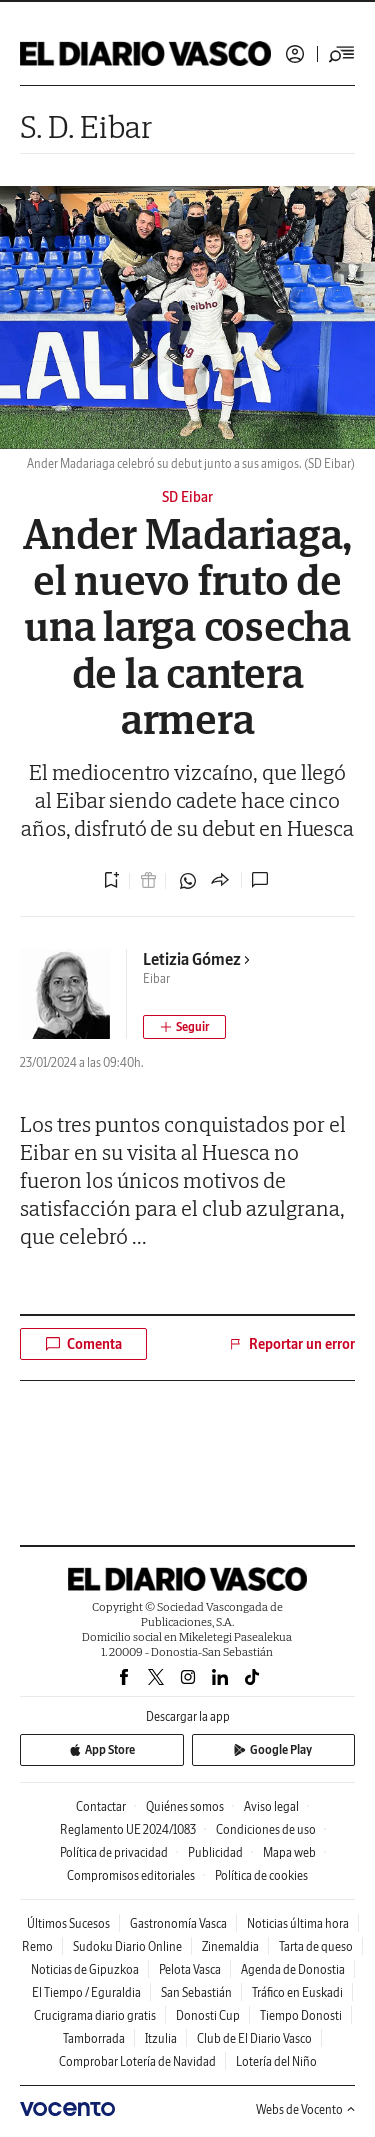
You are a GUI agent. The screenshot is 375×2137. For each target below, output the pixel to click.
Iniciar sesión (295, 54)
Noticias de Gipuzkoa (85, 1969)
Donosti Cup (208, 2015)
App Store (102, 1749)
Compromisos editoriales (131, 1875)
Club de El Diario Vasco (254, 2038)
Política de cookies (261, 1875)
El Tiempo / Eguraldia (86, 1992)
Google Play (273, 1749)
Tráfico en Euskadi (297, 1992)
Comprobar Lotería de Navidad (137, 2061)
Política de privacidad (114, 1852)
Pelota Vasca (190, 1969)
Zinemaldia (230, 1946)
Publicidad (215, 1852)
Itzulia (161, 2038)
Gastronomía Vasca (178, 1923)
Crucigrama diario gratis (95, 2015)
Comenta (83, 1344)
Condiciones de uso (266, 1829)
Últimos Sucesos (68, 1923)
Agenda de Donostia (293, 1969)
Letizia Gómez (197, 959)
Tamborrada (94, 2038)
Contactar (101, 1806)
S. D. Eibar (86, 126)
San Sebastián (196, 1992)
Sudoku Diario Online (127, 1946)
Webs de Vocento (305, 2109)
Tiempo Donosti (301, 2015)
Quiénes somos (185, 1806)
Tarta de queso (316, 1946)
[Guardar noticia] (112, 880)
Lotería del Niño (276, 2061)
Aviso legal (271, 1806)
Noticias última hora (298, 1923)
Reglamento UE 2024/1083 (128, 1829)
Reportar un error (291, 1344)
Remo (37, 1946)
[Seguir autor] (184, 1027)
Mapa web (289, 1852)
